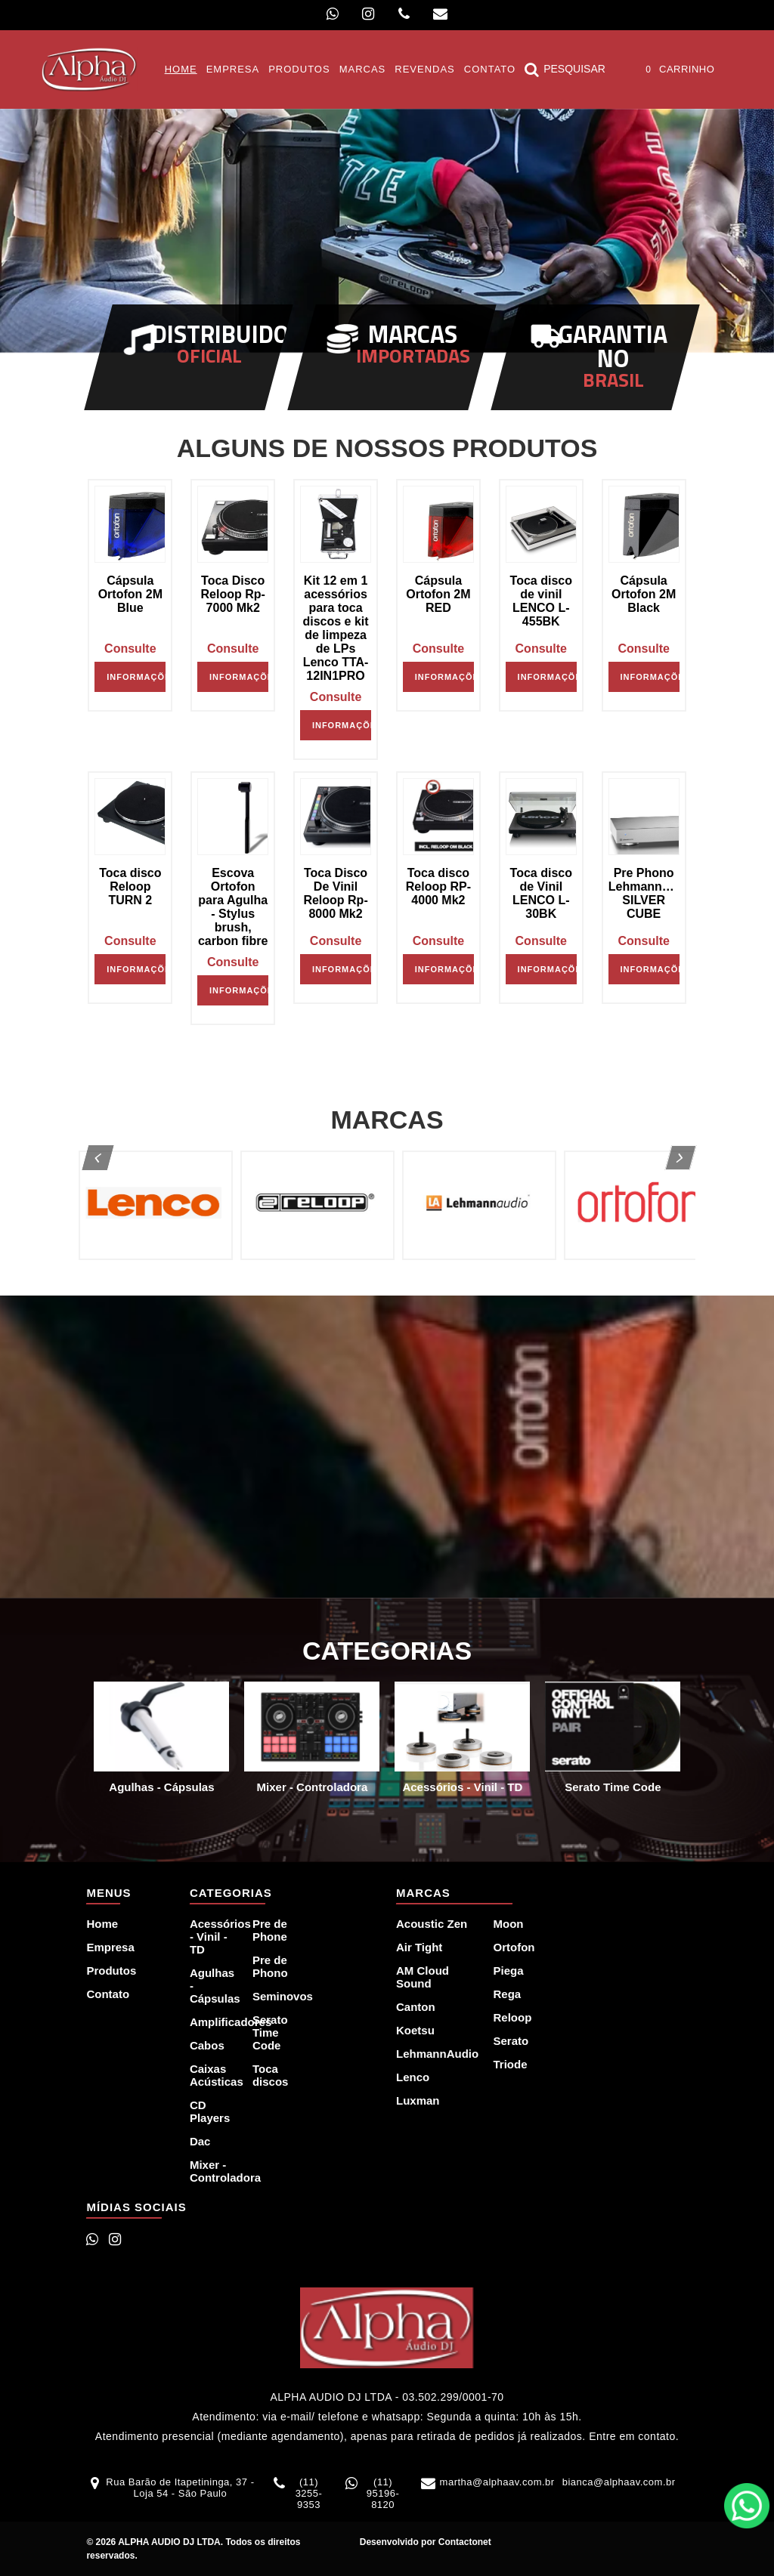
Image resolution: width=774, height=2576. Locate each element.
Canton (415, 2006)
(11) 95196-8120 (383, 2493)
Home (102, 1923)
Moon (508, 1923)
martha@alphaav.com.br (497, 2482)
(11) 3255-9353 (309, 2493)
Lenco (412, 2077)
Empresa (110, 1947)
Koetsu (415, 2030)
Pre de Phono (270, 1966)
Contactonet (463, 2542)
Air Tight (419, 1947)
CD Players (210, 2111)
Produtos (111, 1970)
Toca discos (270, 2075)
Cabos (207, 2045)
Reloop (512, 2017)
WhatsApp (746, 2505)
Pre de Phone (269, 1930)
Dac (200, 2141)
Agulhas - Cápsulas (212, 1985)
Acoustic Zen (431, 1923)
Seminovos (274, 1996)
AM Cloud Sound (422, 1977)
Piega (508, 1970)
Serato (510, 2040)
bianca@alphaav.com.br (619, 2482)
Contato (107, 1994)
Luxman (418, 2100)
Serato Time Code (270, 2032)
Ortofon (513, 1947)
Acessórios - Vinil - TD (212, 1936)
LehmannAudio (435, 2053)
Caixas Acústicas (212, 2075)
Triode (510, 2064)
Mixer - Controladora (212, 2171)
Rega (507, 1994)
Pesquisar (565, 69)
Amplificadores (212, 2021)
